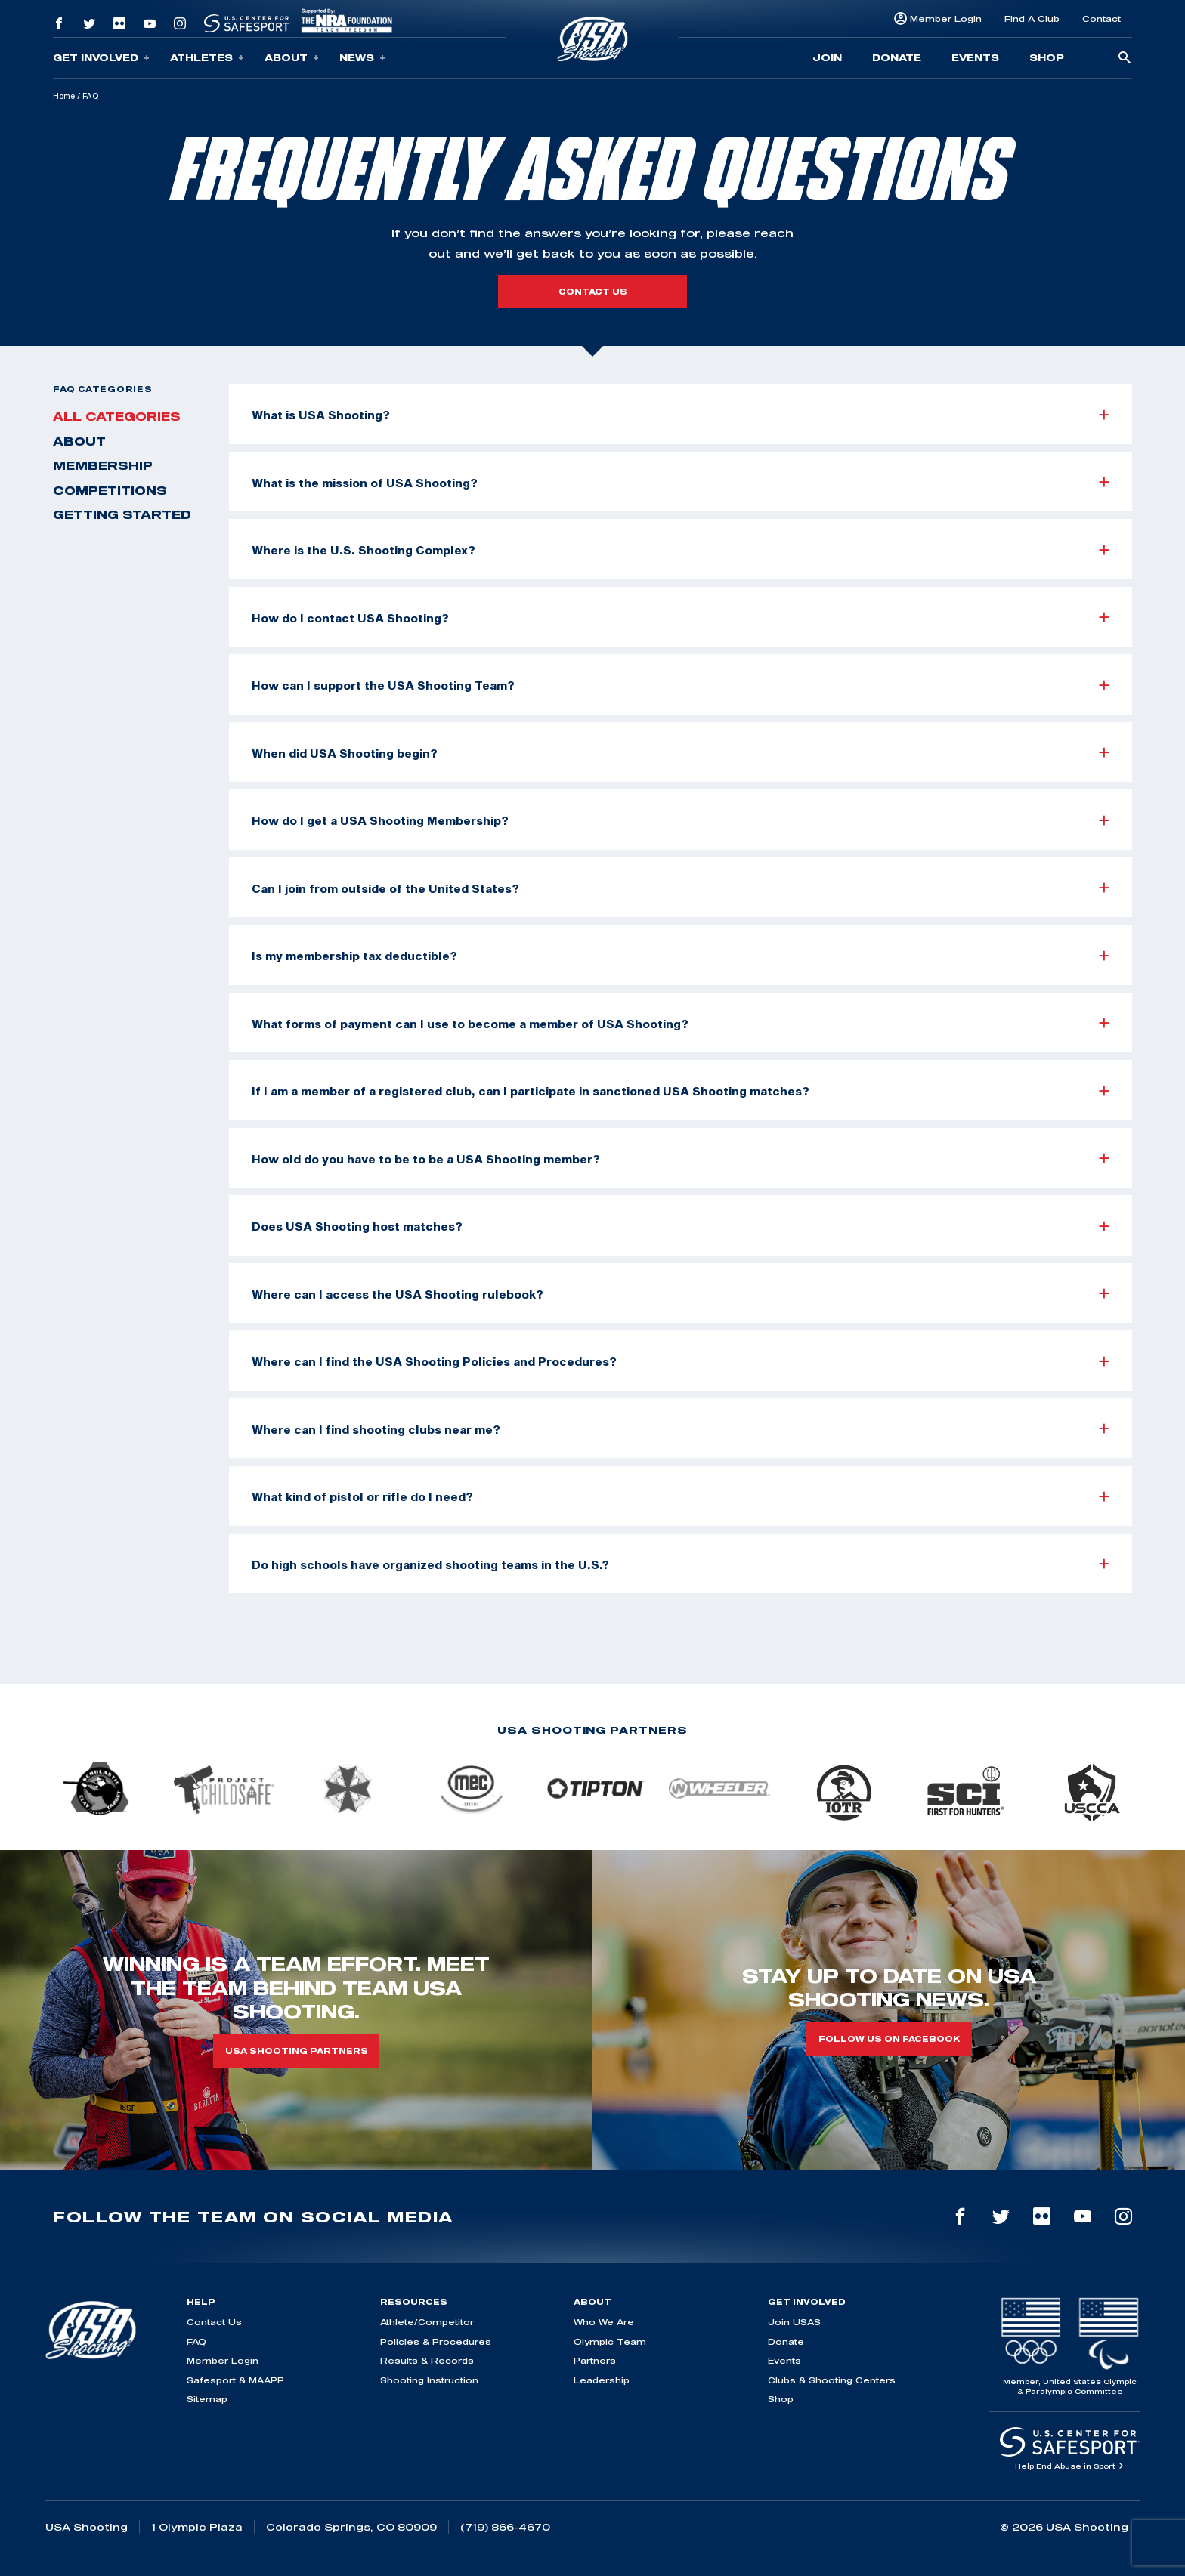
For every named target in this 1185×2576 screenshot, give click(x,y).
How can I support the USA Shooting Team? (680, 685)
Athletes (207, 57)
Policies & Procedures (435, 2341)
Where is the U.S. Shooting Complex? (680, 550)
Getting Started (122, 514)
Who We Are (604, 2322)
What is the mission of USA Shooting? (680, 483)
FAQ (196, 2341)
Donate (896, 57)
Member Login (946, 18)
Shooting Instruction (429, 2380)
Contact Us (214, 2322)
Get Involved (101, 57)
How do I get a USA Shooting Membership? (680, 820)
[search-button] (1124, 58)
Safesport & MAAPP (235, 2380)
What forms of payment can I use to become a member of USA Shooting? (680, 1023)
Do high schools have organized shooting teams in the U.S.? (680, 1564)
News (362, 57)
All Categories (117, 416)
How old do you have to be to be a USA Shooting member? (680, 1159)
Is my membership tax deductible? (680, 955)
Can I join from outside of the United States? (680, 888)
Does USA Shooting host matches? (680, 1226)
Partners (595, 2360)
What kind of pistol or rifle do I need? (680, 1496)
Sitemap (207, 2399)
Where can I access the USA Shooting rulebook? (680, 1294)
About (292, 57)
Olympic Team (610, 2341)
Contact (1101, 18)
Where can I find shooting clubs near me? (680, 1429)
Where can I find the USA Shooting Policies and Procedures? (680, 1361)
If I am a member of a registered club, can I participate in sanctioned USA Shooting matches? (680, 1091)
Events (975, 57)
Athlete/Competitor (427, 2322)
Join (827, 57)
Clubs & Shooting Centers (832, 2380)
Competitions (110, 490)
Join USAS (794, 2322)
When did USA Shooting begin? (680, 753)
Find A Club (1032, 18)
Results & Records (427, 2360)
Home (64, 95)
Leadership (602, 2380)
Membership (103, 465)
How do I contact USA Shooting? (680, 618)
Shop (1046, 57)
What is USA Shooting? (680, 415)
